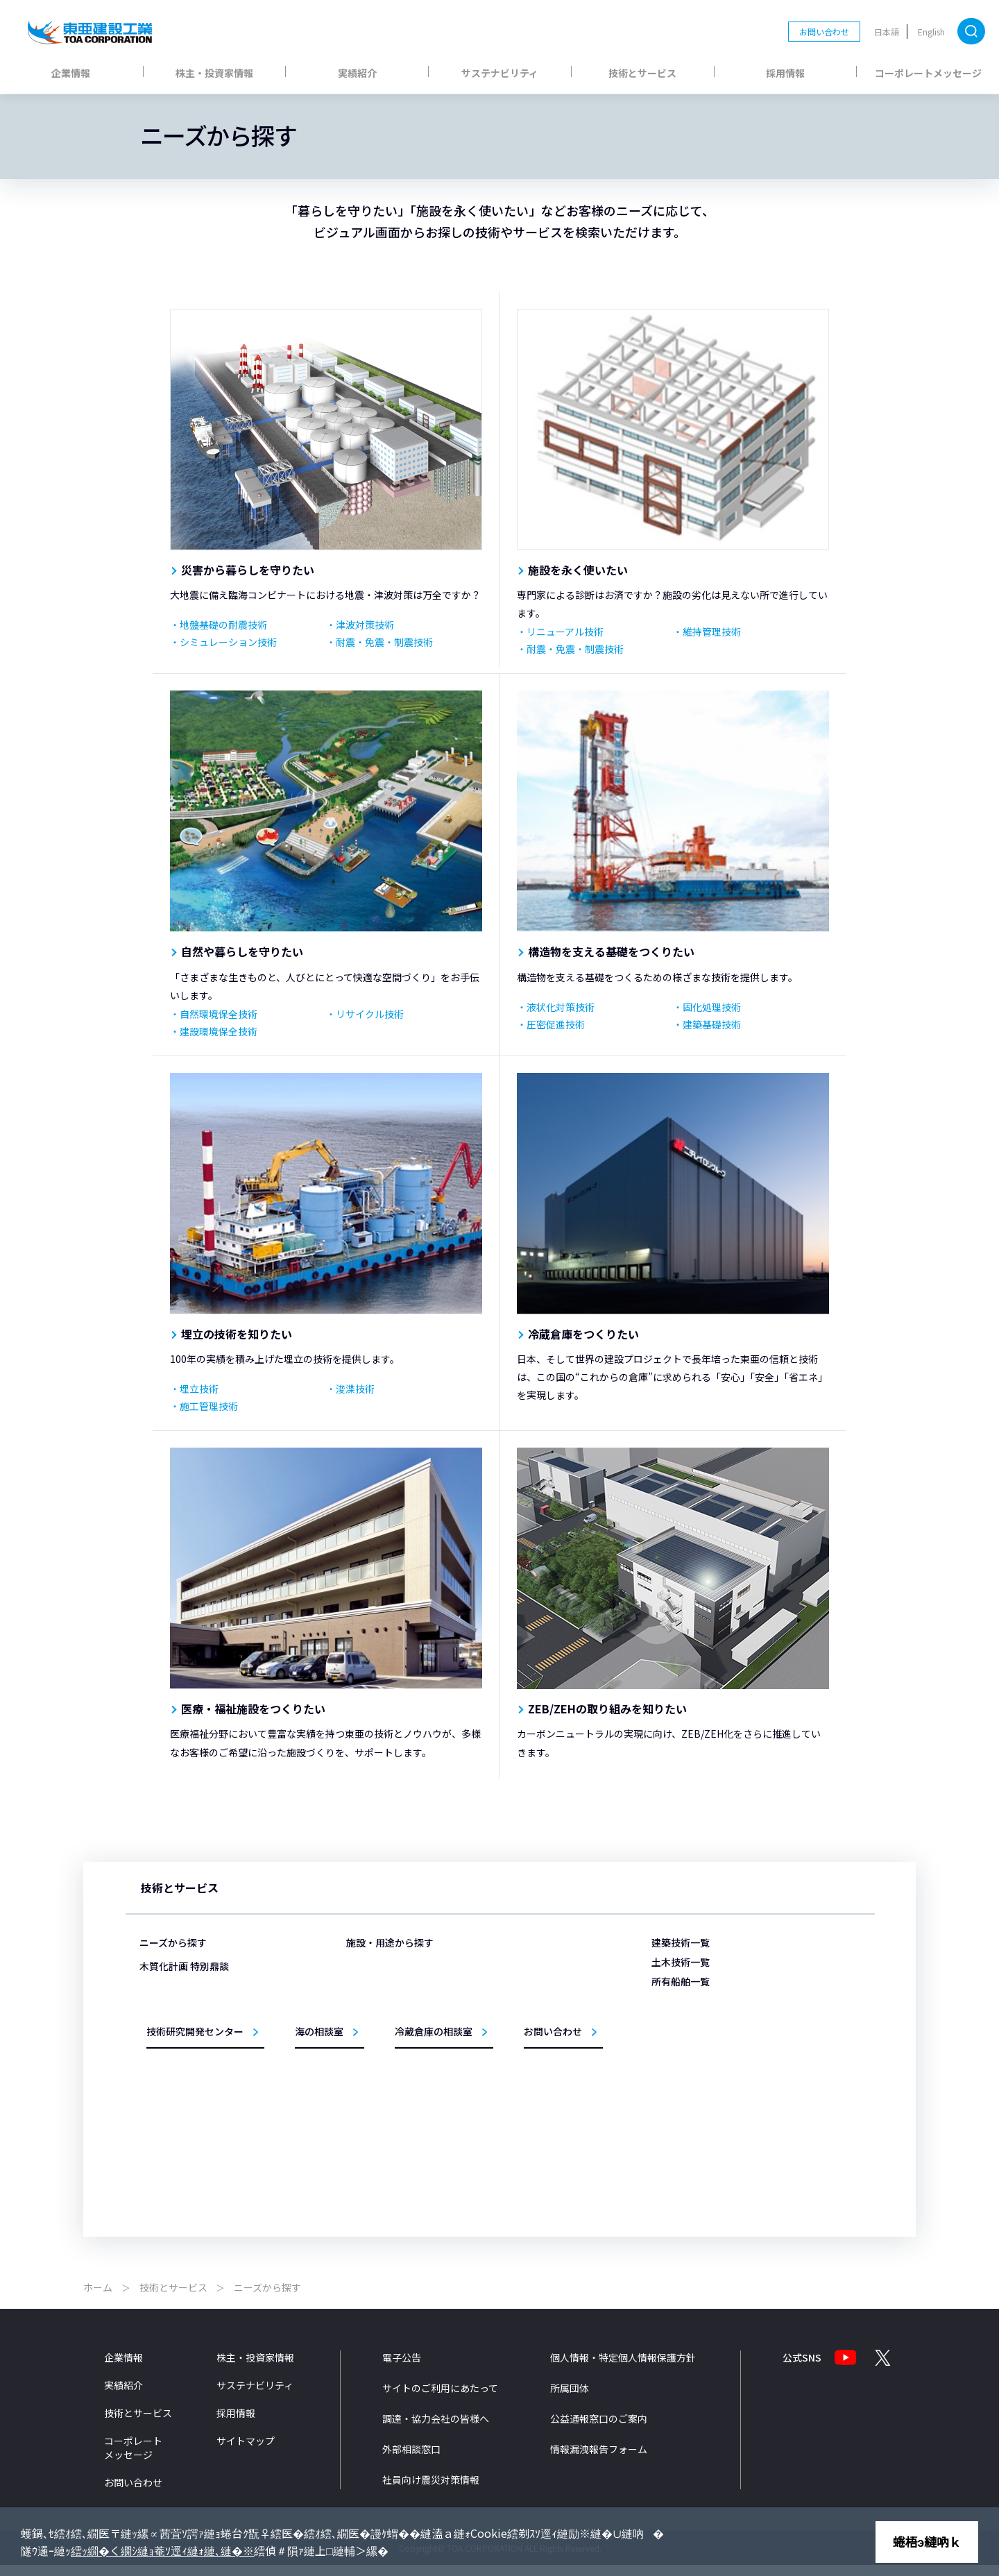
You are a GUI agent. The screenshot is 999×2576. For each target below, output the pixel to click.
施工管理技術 (209, 1406)
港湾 (514, 1992)
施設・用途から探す (390, 1942)
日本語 (886, 31)
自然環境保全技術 (218, 1014)
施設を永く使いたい (578, 569)
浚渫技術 (355, 1389)
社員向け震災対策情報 (430, 2490)
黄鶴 (675, 2065)
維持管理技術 (712, 631)
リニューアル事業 (399, 2131)
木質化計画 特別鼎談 (184, 2111)
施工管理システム (539, 2131)
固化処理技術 (712, 1007)
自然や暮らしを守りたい (242, 951)
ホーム (97, 2298)
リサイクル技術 (370, 1014)
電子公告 (401, 2368)
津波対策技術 (365, 625)
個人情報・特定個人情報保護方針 (623, 2368)
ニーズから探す (173, 1942)
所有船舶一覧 (680, 1981)
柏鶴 (675, 2085)
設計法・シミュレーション (556, 2152)
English (931, 31)
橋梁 (514, 2092)
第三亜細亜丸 (692, 2005)
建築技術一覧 (680, 1942)
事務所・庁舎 (391, 2072)
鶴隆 (675, 2105)
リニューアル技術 (565, 631)
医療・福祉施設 (395, 2012)
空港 (514, 2012)
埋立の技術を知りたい (236, 1333)
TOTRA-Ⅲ (685, 2045)
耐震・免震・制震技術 (384, 642)
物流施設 (383, 1992)
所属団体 (569, 2398)
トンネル (522, 2052)
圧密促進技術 (556, 1024)
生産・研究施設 (395, 2052)
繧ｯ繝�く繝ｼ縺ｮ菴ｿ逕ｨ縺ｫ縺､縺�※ (162, 2550)
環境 (514, 2111)
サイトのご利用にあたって (440, 2398)
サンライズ (687, 2124)
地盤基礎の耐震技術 (223, 625)
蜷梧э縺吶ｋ (927, 2541)
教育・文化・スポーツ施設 (416, 2092)
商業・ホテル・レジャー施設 (420, 2031)
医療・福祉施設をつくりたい (253, 1708)
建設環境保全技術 (218, 1031)
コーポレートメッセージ (928, 73)
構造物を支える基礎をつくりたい (611, 951)
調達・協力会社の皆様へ (435, 2429)
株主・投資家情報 (214, 73)
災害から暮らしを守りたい (247, 569)
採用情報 (785, 73)
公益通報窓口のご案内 (598, 2429)
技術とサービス (642, 73)
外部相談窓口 (411, 2459)
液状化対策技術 (561, 1007)
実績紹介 (357, 73)
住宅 (374, 2111)
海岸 (514, 2031)
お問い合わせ (824, 31)
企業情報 (70, 73)
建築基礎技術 (712, 1024)
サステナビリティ (499, 73)
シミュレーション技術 (228, 642)
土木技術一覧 (680, 1962)
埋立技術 (199, 1389)
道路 (514, 2072)
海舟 (675, 2025)
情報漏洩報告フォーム (598, 2459)
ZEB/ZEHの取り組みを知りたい (607, 1708)
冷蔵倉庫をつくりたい (583, 1333)
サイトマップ (245, 2451)
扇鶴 (675, 2145)
